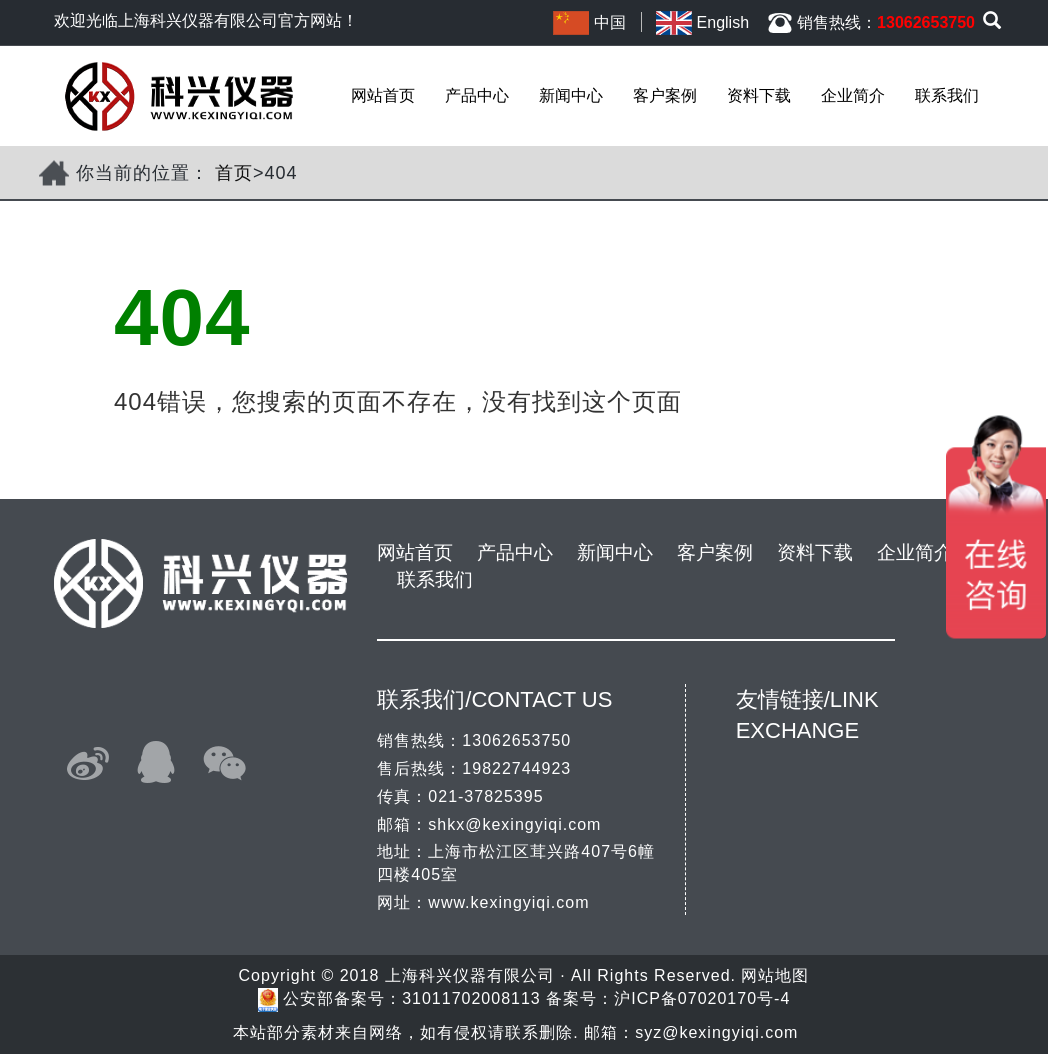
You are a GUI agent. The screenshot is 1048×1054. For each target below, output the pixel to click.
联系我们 (947, 95)
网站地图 (775, 975)
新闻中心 (571, 95)
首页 (234, 173)
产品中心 (477, 95)
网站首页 (383, 95)
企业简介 (853, 95)
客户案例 (665, 95)
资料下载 (759, 95)
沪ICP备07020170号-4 (702, 998)
